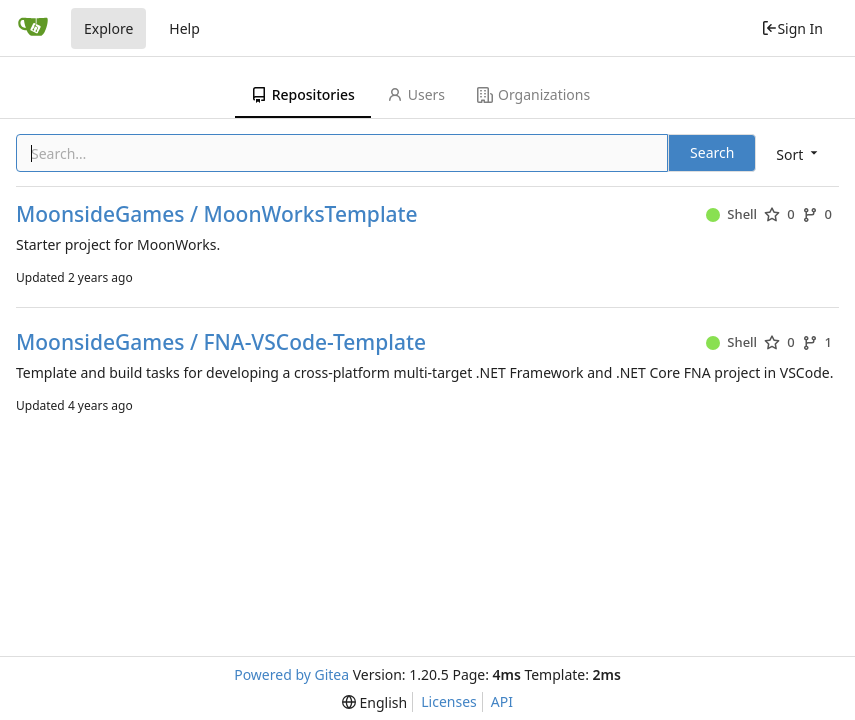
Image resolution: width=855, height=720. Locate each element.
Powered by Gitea (291, 674)
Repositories (303, 94)
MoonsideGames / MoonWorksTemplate (217, 214)
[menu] (798, 154)
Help (184, 28)
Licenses (449, 701)
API (502, 701)
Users (416, 94)
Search (712, 152)
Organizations (533, 94)
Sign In (792, 28)
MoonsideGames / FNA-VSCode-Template (221, 342)
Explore (108, 28)
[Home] (33, 28)
